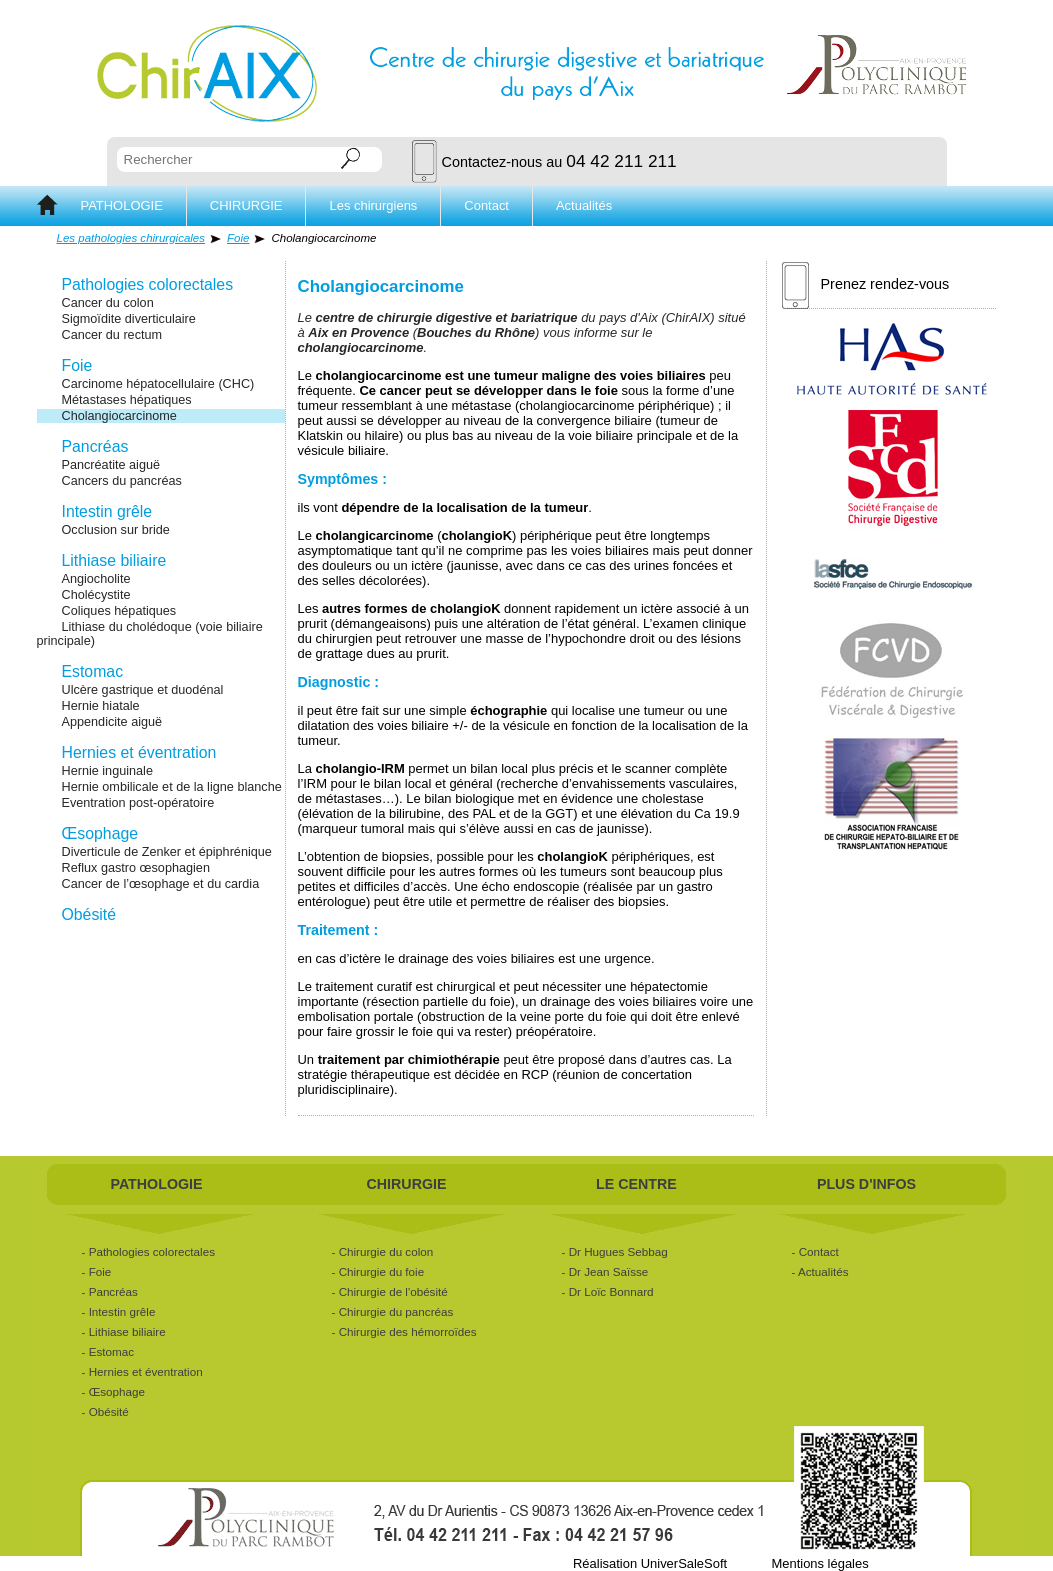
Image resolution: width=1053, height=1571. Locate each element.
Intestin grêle (107, 511)
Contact (486, 205)
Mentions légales (819, 1563)
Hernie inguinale (107, 771)
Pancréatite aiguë (111, 465)
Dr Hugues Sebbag (618, 1251)
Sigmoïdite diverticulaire (129, 319)
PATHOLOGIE (122, 205)
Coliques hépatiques (119, 611)
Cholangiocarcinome (119, 416)
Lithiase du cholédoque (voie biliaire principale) (150, 634)
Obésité (89, 914)
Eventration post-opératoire (138, 803)
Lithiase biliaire (114, 560)
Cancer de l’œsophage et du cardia (161, 884)
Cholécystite (96, 595)
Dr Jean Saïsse (609, 1271)
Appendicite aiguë (112, 722)
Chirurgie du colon (386, 1251)
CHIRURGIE (246, 205)
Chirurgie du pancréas (396, 1311)
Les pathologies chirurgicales (131, 238)
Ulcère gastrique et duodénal (143, 690)
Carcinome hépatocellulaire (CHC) (158, 384)
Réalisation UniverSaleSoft (650, 1563)
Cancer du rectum (112, 335)
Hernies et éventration (139, 752)
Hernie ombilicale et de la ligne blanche (172, 787)
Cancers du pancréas (122, 481)
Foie (238, 238)
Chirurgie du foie (382, 1271)
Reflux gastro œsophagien (136, 868)
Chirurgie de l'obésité (393, 1291)
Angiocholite (96, 579)
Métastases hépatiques (127, 400)
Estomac (93, 671)
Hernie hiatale (101, 706)
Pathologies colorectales (148, 284)
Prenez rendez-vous (866, 285)
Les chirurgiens (373, 205)
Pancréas (95, 446)
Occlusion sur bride (116, 530)
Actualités (584, 205)
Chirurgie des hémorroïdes (408, 1331)
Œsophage (100, 833)
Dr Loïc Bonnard (611, 1291)
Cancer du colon (108, 303)
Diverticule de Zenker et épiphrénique (167, 852)
